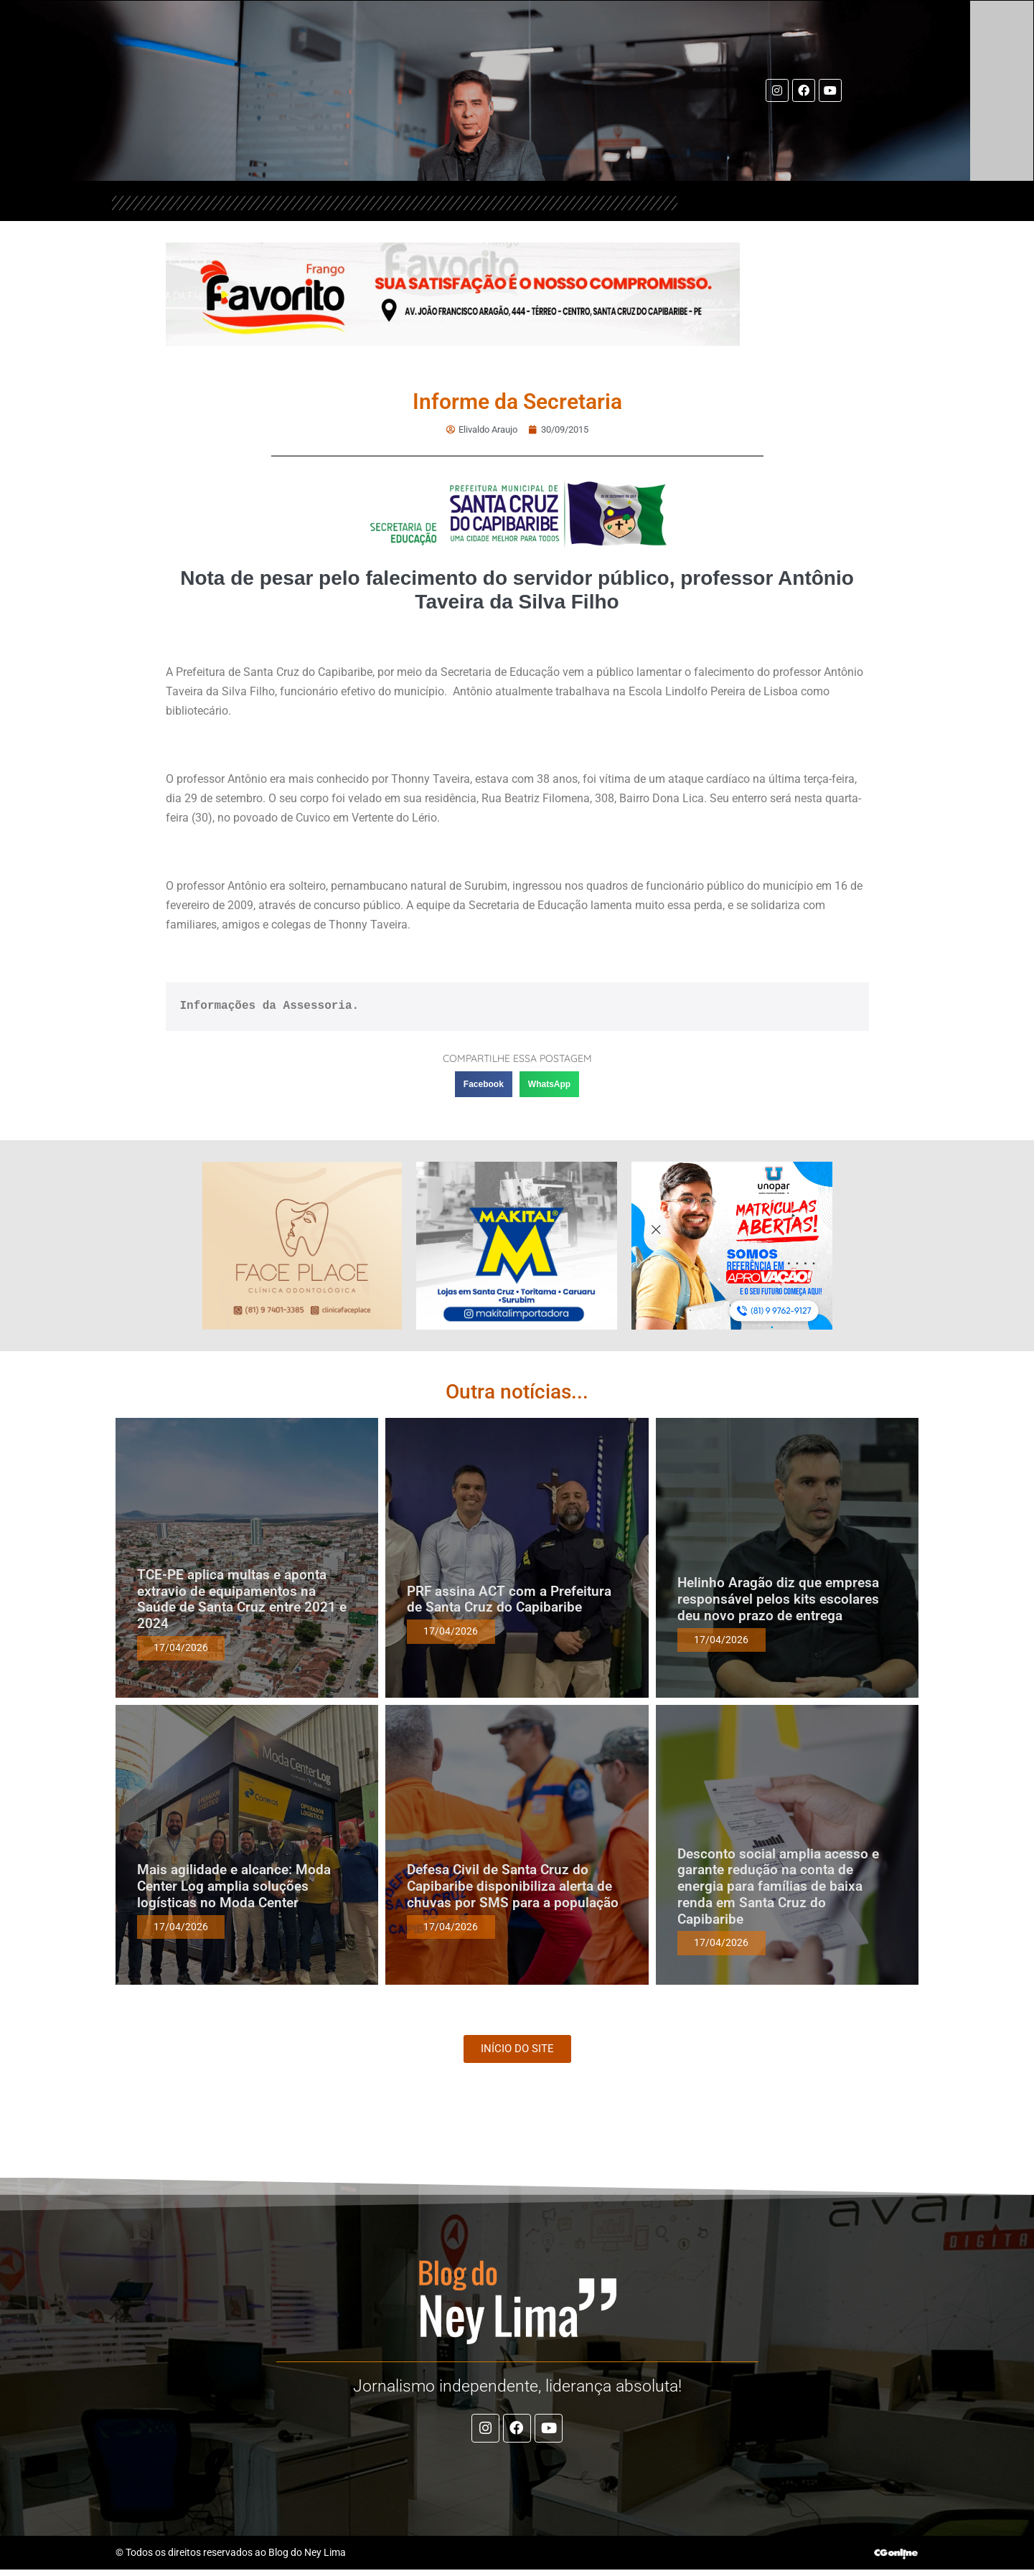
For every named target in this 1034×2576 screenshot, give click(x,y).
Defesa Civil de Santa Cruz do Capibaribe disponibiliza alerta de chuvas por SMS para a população (513, 1885)
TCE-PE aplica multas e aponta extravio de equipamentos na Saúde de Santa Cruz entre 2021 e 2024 (242, 1598)
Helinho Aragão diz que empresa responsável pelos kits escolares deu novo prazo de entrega (778, 1598)
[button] (483, 1083)
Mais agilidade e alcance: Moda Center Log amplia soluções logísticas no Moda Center (234, 1885)
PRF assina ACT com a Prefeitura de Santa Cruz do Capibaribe (509, 1598)
